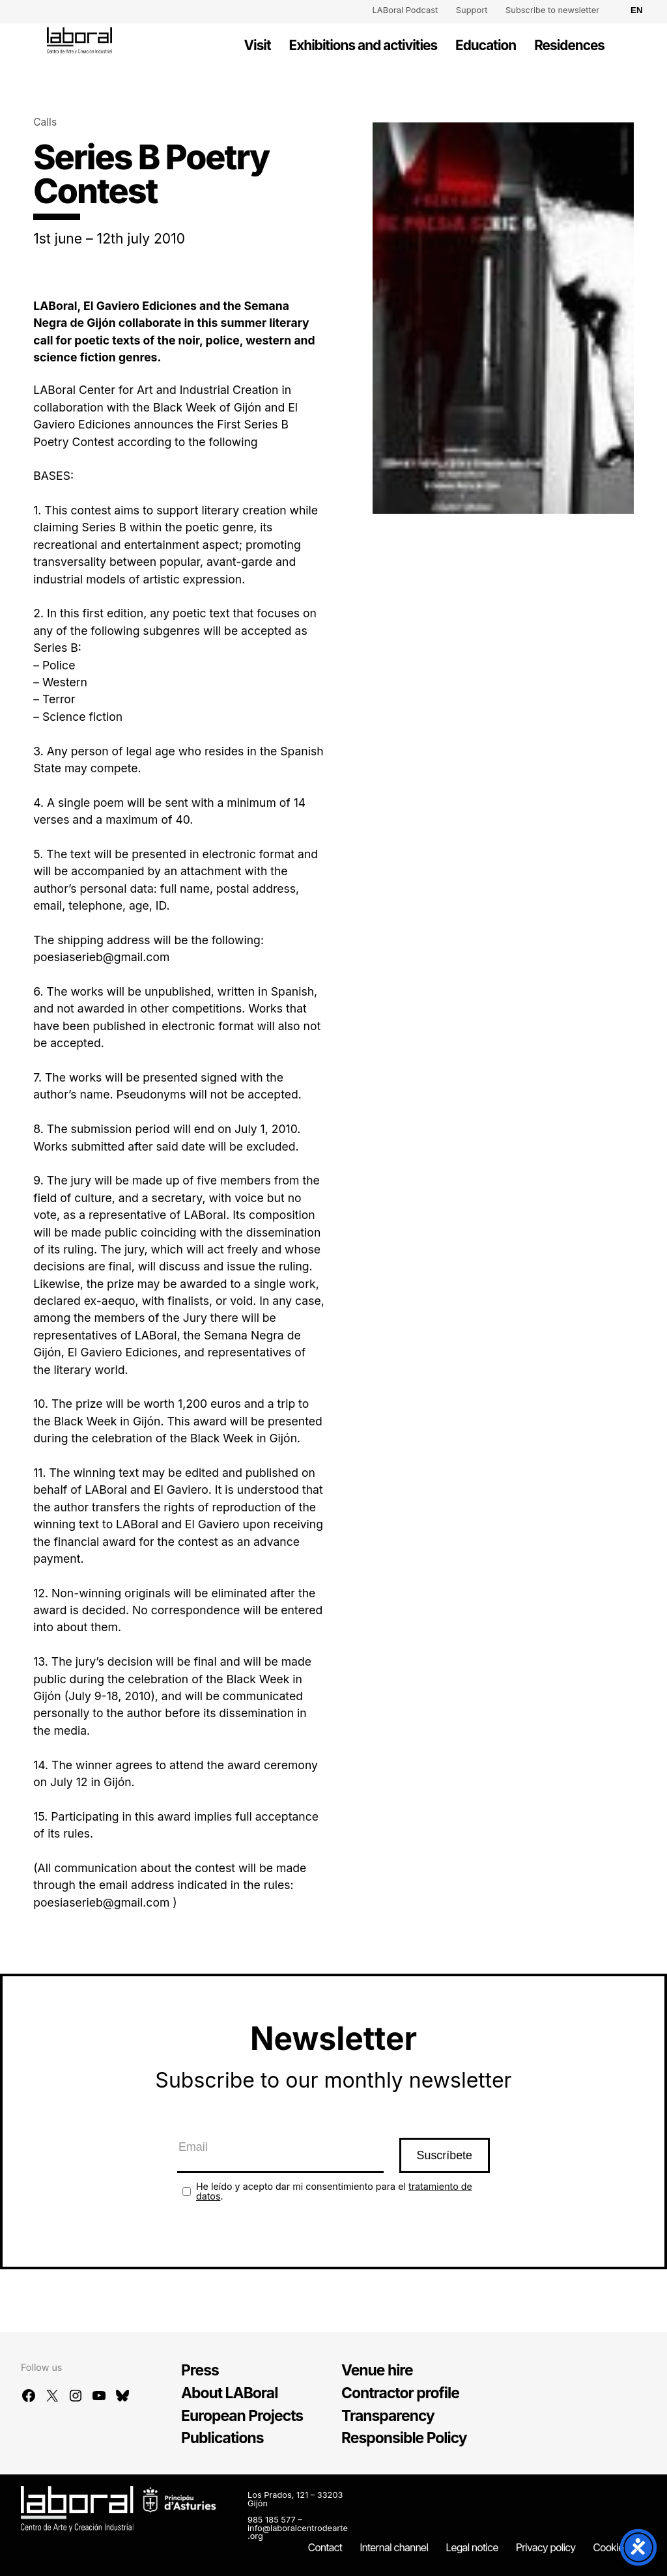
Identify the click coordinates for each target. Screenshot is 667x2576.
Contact (325, 2547)
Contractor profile (400, 2393)
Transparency (387, 2416)
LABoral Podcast (405, 10)
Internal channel (394, 2547)
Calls (45, 122)
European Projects (242, 2416)
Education (485, 45)
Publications (222, 2438)
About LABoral (229, 2393)
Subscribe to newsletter (552, 10)
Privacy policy (545, 2547)
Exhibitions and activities (363, 45)
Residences (569, 45)
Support (472, 10)
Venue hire (377, 2370)
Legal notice (472, 2547)
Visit (257, 45)
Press (200, 2370)
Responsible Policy (404, 2438)
